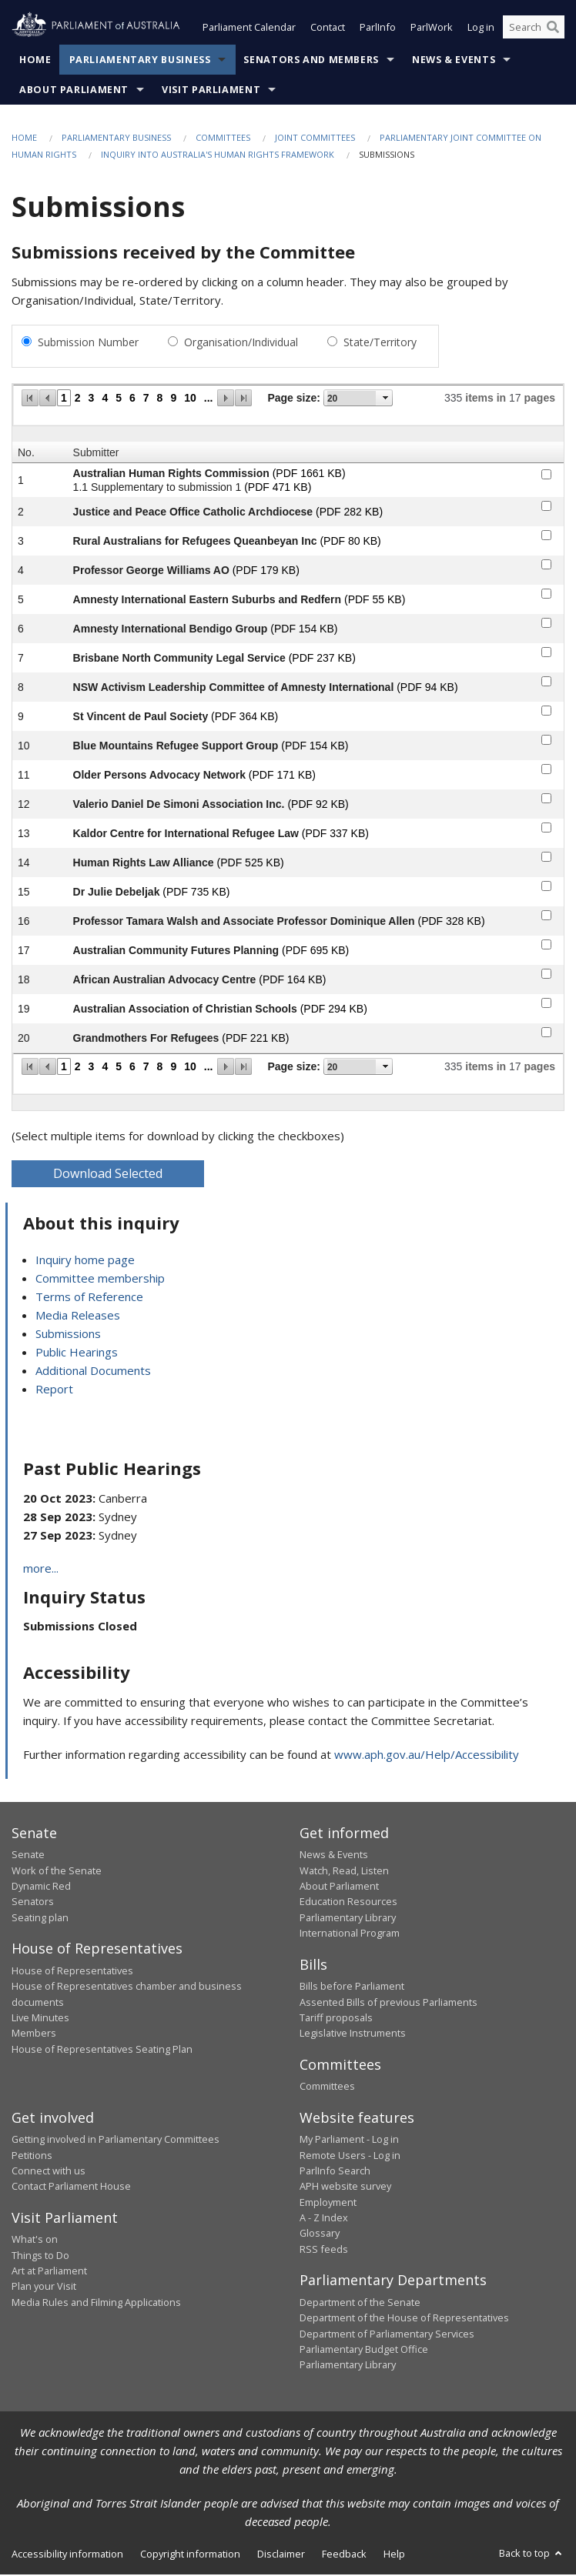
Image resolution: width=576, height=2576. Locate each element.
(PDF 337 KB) (335, 835)
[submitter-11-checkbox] (546, 771)
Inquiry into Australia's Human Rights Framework (217, 156)
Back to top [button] (531, 2554)
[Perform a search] (552, 29)
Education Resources (348, 1903)
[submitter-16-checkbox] (546, 917)
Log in (480, 29)
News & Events (453, 61)
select (386, 399)
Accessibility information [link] (67, 2555)
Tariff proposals (336, 2019)
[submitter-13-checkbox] (546, 829)
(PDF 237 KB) (322, 659)
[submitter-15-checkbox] (546, 888)
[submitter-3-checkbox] (546, 537)
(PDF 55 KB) (374, 601)
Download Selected (107, 1174)
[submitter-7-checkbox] (546, 654)
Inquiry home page (85, 1261)
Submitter (96, 454)
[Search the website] (533, 29)
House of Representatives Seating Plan (102, 2050)
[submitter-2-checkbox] (546, 507)
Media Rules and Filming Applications (96, 2304)
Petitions (32, 2157)
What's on (35, 2240)
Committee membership (100, 1279)
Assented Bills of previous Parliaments (388, 2003)
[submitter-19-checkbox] (546, 1004)
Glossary (320, 2235)
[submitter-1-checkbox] (546, 476)
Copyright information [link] (190, 2555)
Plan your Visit (44, 2287)
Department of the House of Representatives (404, 2319)
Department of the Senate (360, 2304)
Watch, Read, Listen (344, 1872)
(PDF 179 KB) (266, 572)
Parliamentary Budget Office (364, 2350)
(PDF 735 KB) (195, 893)
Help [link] (394, 2555)
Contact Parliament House (71, 2187)
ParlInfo (378, 29)
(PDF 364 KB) (244, 718)
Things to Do (40, 2257)
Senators (33, 1903)
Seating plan (40, 1919)
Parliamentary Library (348, 1919)
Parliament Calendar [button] (249, 29)
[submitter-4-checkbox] (546, 566)
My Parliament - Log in (349, 2140)
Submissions (68, 1335)
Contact (327, 29)
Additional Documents (93, 1372)
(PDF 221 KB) (255, 1039)
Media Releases (77, 1316)
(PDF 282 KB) (349, 513)
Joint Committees (315, 139)
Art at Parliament (49, 2272)
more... (41, 1569)
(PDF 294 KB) (333, 1010)
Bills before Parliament (352, 1987)
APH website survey (345, 2187)
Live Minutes (40, 2019)
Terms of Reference (89, 1298)
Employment (328, 2204)
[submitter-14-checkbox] (546, 858)
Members (34, 2034)
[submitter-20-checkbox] (546, 1034)
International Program (350, 1934)
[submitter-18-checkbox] (546, 975)
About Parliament (74, 91)
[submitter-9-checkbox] (546, 712)
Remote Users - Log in (350, 2157)
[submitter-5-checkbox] (546, 595)
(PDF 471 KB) (277, 488)
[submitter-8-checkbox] (546, 683)
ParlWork (431, 29)
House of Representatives (72, 1972)
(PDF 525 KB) (250, 864)
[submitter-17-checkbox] (546, 946)
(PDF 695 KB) (315, 952)
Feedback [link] (344, 2555)
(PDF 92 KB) (317, 805)
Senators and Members (311, 61)
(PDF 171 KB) (282, 776)
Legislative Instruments (353, 2034)
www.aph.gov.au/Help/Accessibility (426, 1755)
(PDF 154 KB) (303, 630)
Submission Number (88, 343)
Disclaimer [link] (281, 2555)
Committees (223, 139)
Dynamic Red (41, 1887)
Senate (28, 1856)
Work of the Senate (57, 1872)
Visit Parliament (211, 91)
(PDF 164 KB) (292, 981)
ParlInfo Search (335, 2172)
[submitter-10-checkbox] (546, 741)
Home (35, 61)
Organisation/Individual (241, 343)
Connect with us (48, 2172)
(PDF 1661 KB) (309, 475)
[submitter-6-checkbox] (546, 624)
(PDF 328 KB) (450, 922)
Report (54, 1390)
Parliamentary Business (140, 61)
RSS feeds (324, 2250)
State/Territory (380, 343)
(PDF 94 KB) (427, 688)
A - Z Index (324, 2219)
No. (26, 454)
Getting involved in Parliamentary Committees (115, 2140)
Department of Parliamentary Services (387, 2335)
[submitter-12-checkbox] (546, 800)
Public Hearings (76, 1353)
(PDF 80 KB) (350, 542)
